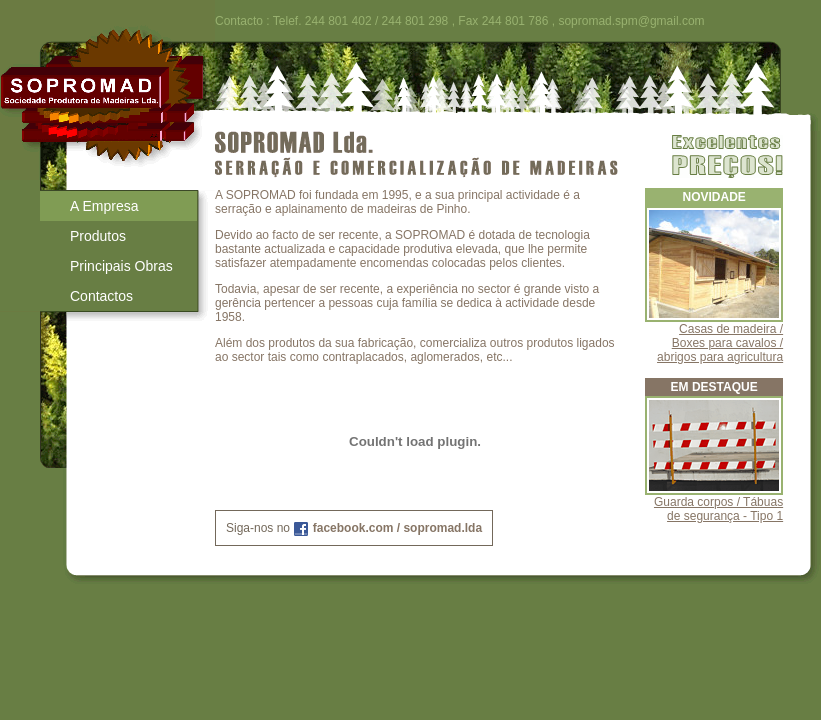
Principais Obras (121, 266)
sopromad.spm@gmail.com (631, 21)
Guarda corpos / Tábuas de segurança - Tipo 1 (718, 509)
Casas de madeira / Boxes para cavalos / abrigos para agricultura (720, 343)
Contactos (101, 296)
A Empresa (104, 206)
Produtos (98, 236)
